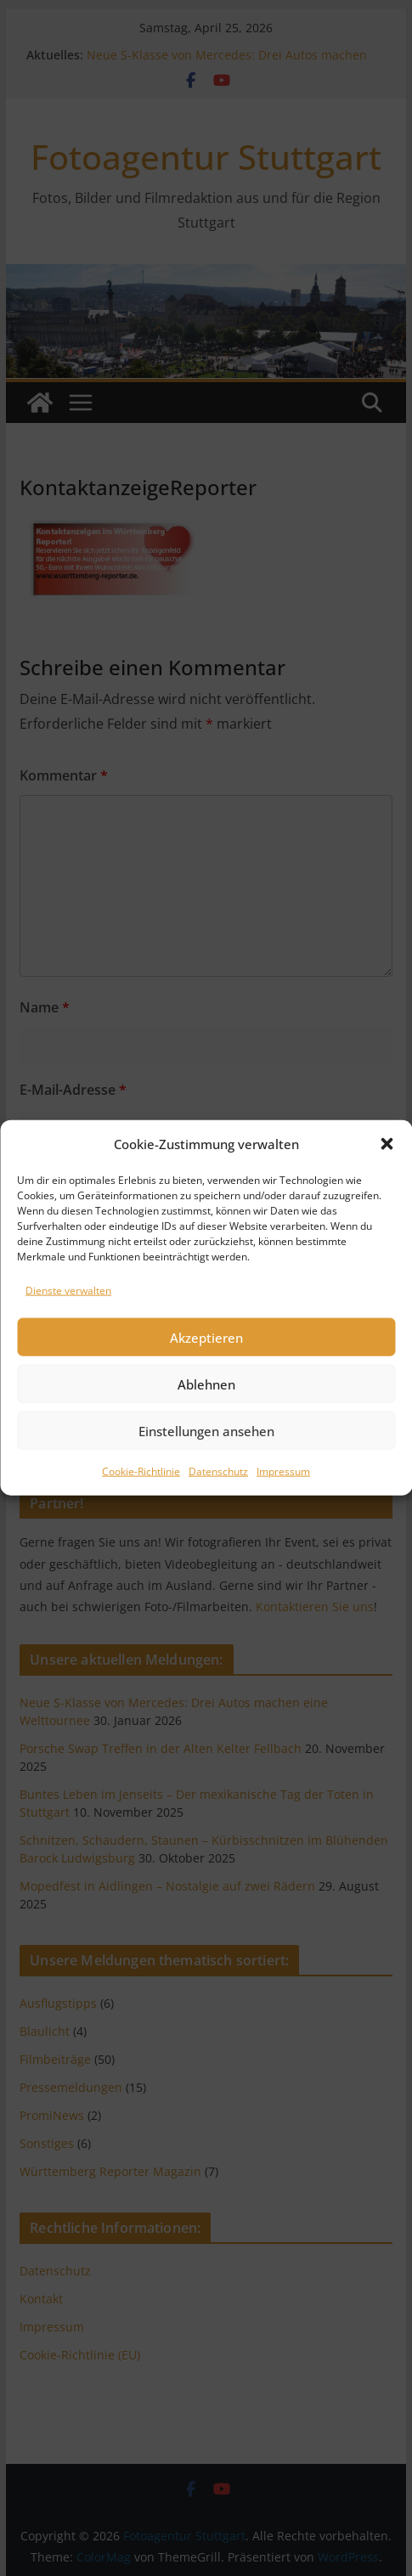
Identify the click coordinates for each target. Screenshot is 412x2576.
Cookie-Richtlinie (141, 1529)
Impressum (283, 1529)
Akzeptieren (206, 1394)
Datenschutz (218, 1529)
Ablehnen (206, 1441)
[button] (386, 1200)
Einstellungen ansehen (206, 1488)
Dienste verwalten (68, 1347)
